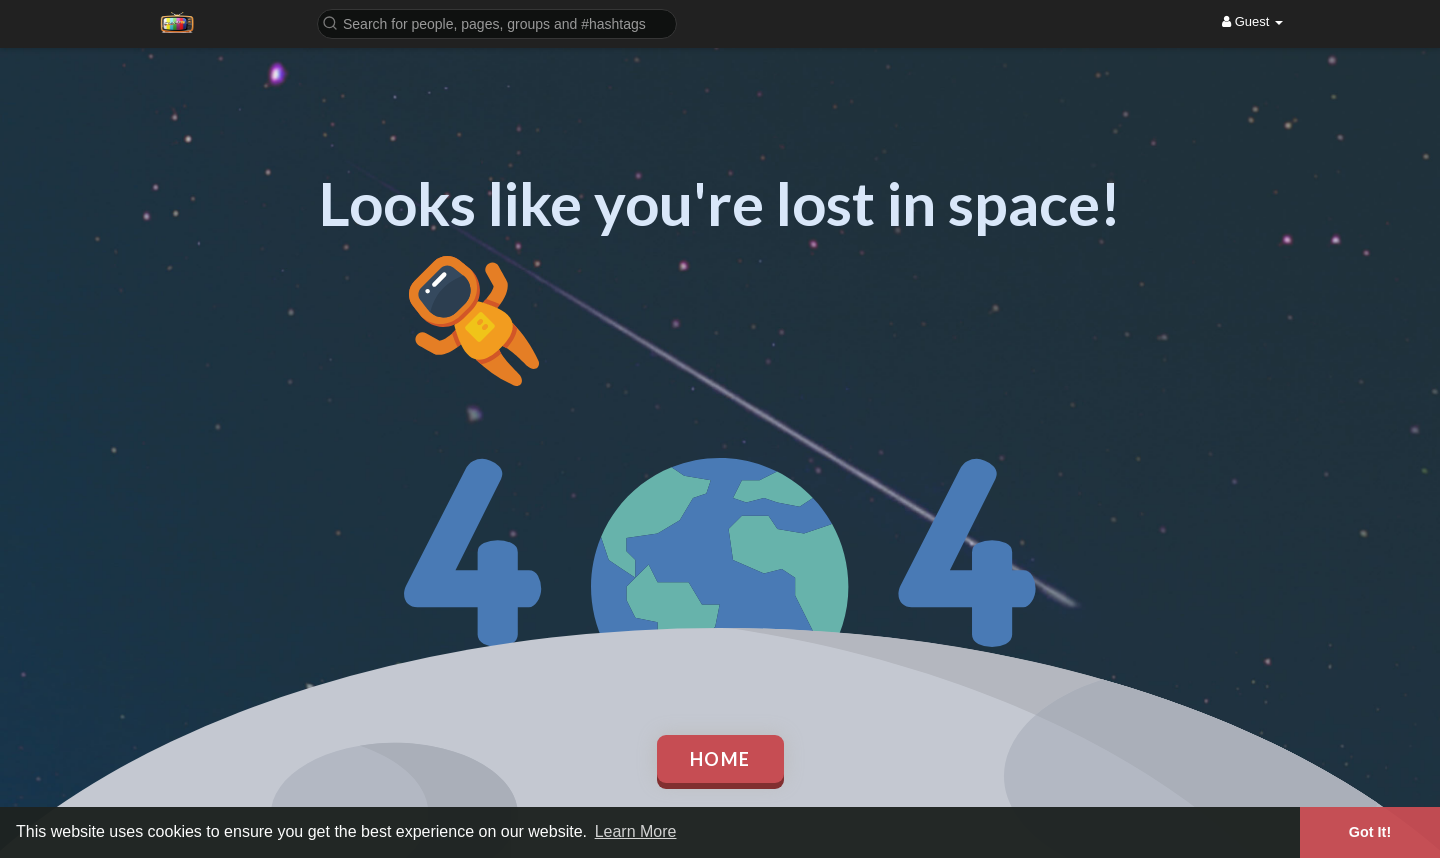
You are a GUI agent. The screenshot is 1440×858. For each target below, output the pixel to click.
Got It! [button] (1370, 832)
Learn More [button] (636, 831)
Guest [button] (1252, 21)
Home (720, 759)
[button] (497, 22)
